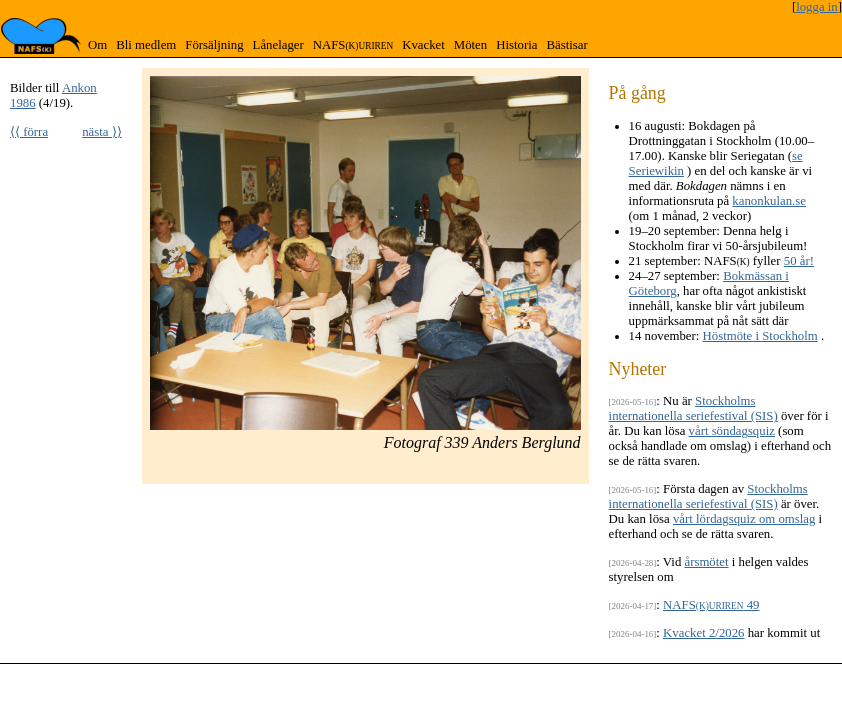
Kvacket (423, 45)
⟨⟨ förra (29, 132)
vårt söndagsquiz (732, 431)
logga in (817, 7)
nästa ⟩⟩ (102, 132)
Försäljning (214, 45)
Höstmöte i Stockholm (760, 336)
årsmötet (706, 562)
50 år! (799, 261)
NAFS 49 (711, 605)
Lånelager (278, 45)
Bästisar (566, 45)
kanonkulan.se (769, 201)
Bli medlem (146, 45)
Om (97, 45)
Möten (470, 45)
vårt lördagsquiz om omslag (744, 519)
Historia (516, 45)
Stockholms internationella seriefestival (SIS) (693, 408)
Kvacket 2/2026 (703, 633)
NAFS (353, 45)
